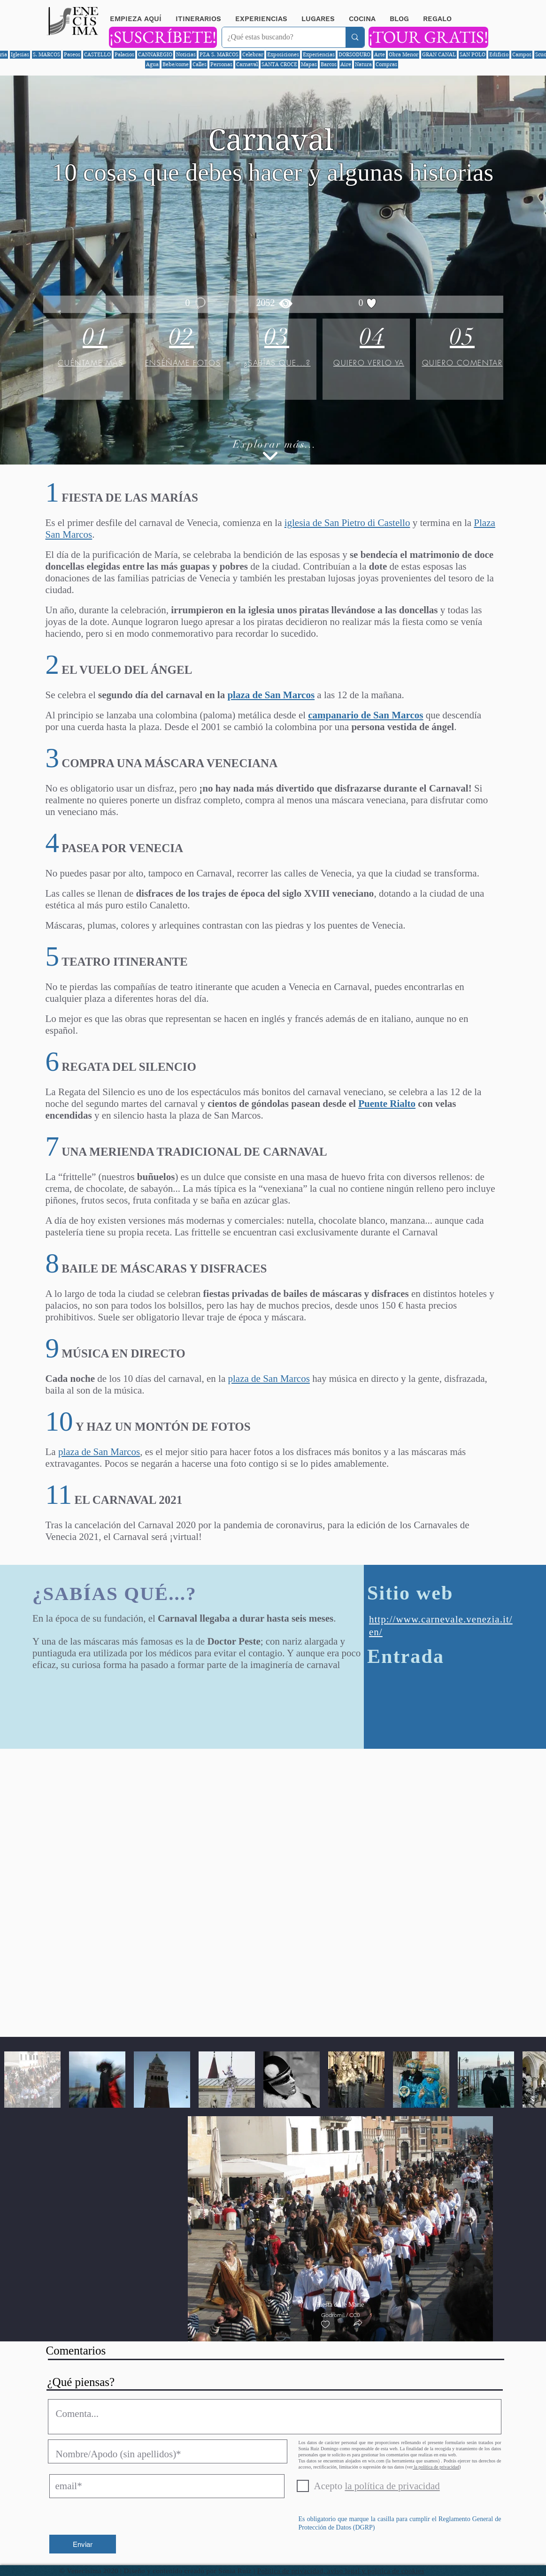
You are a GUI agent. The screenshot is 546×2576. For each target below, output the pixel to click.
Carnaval (247, 64)
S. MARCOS (46, 54)
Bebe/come (175, 64)
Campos (521, 54)
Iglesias (20, 54)
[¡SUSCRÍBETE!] (163, 37)
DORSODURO (354, 54)
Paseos (72, 54)
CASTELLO (97, 54)
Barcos (329, 64)
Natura (363, 64)
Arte (379, 54)
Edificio (498, 54)
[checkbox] (325, 2324)
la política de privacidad (436, 2466)
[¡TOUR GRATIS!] (428, 37)
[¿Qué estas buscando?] (277, 37)
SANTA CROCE (279, 64)
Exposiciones (283, 54)
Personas (221, 64)
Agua (152, 64)
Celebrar (252, 54)
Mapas (309, 64)
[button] (358, 2324)
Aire (345, 64)
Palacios (124, 54)
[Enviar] (82, 2544)
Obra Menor (403, 54)
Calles (199, 64)
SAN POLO (472, 54)
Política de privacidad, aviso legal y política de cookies (340, 2571)
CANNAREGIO (155, 54)
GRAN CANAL (439, 54)
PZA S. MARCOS (219, 54)
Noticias (186, 54)
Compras (386, 64)
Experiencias (319, 54)
